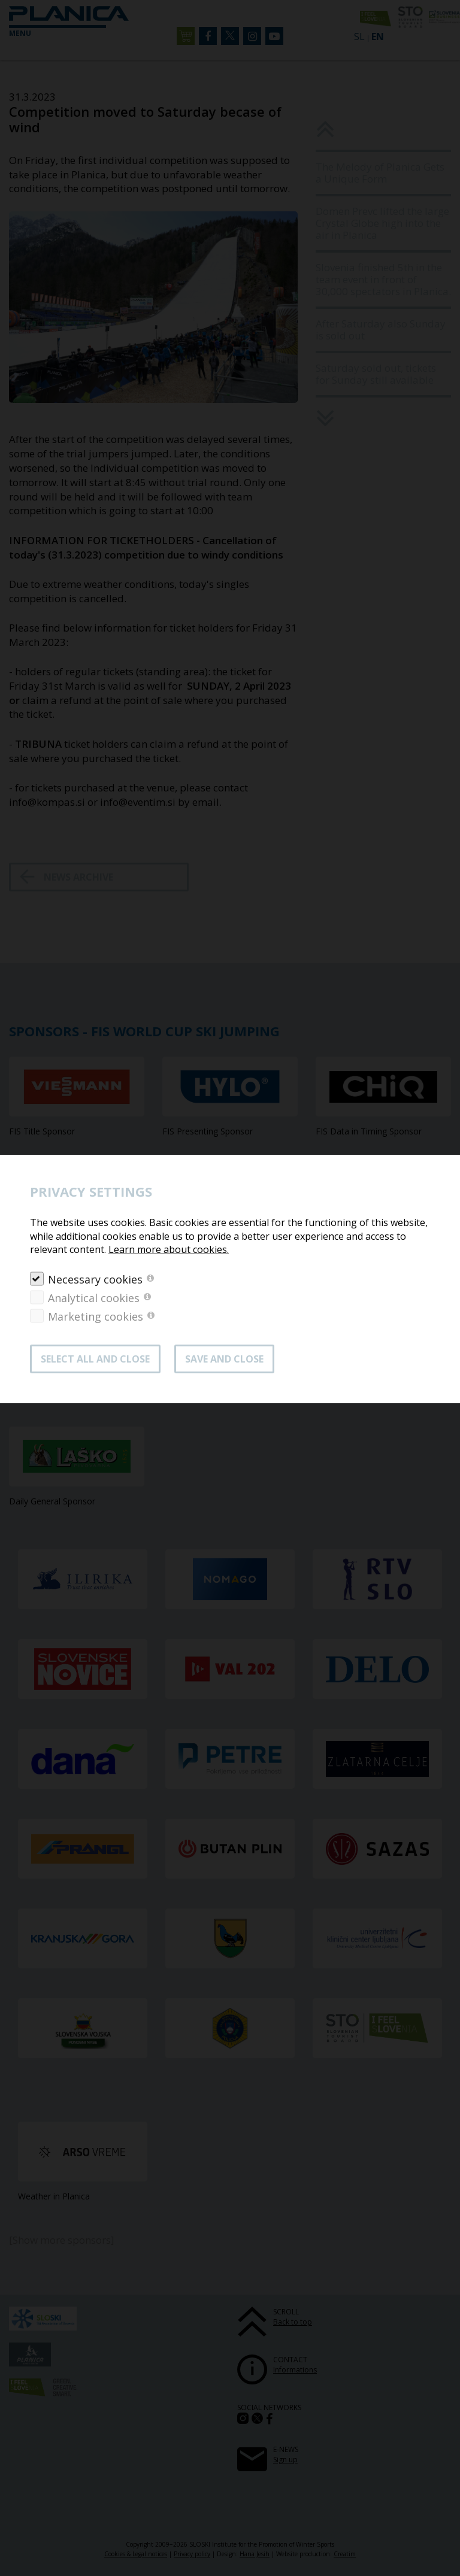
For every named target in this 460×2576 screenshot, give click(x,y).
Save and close (224, 1359)
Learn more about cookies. (168, 1249)
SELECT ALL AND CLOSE (95, 1359)
